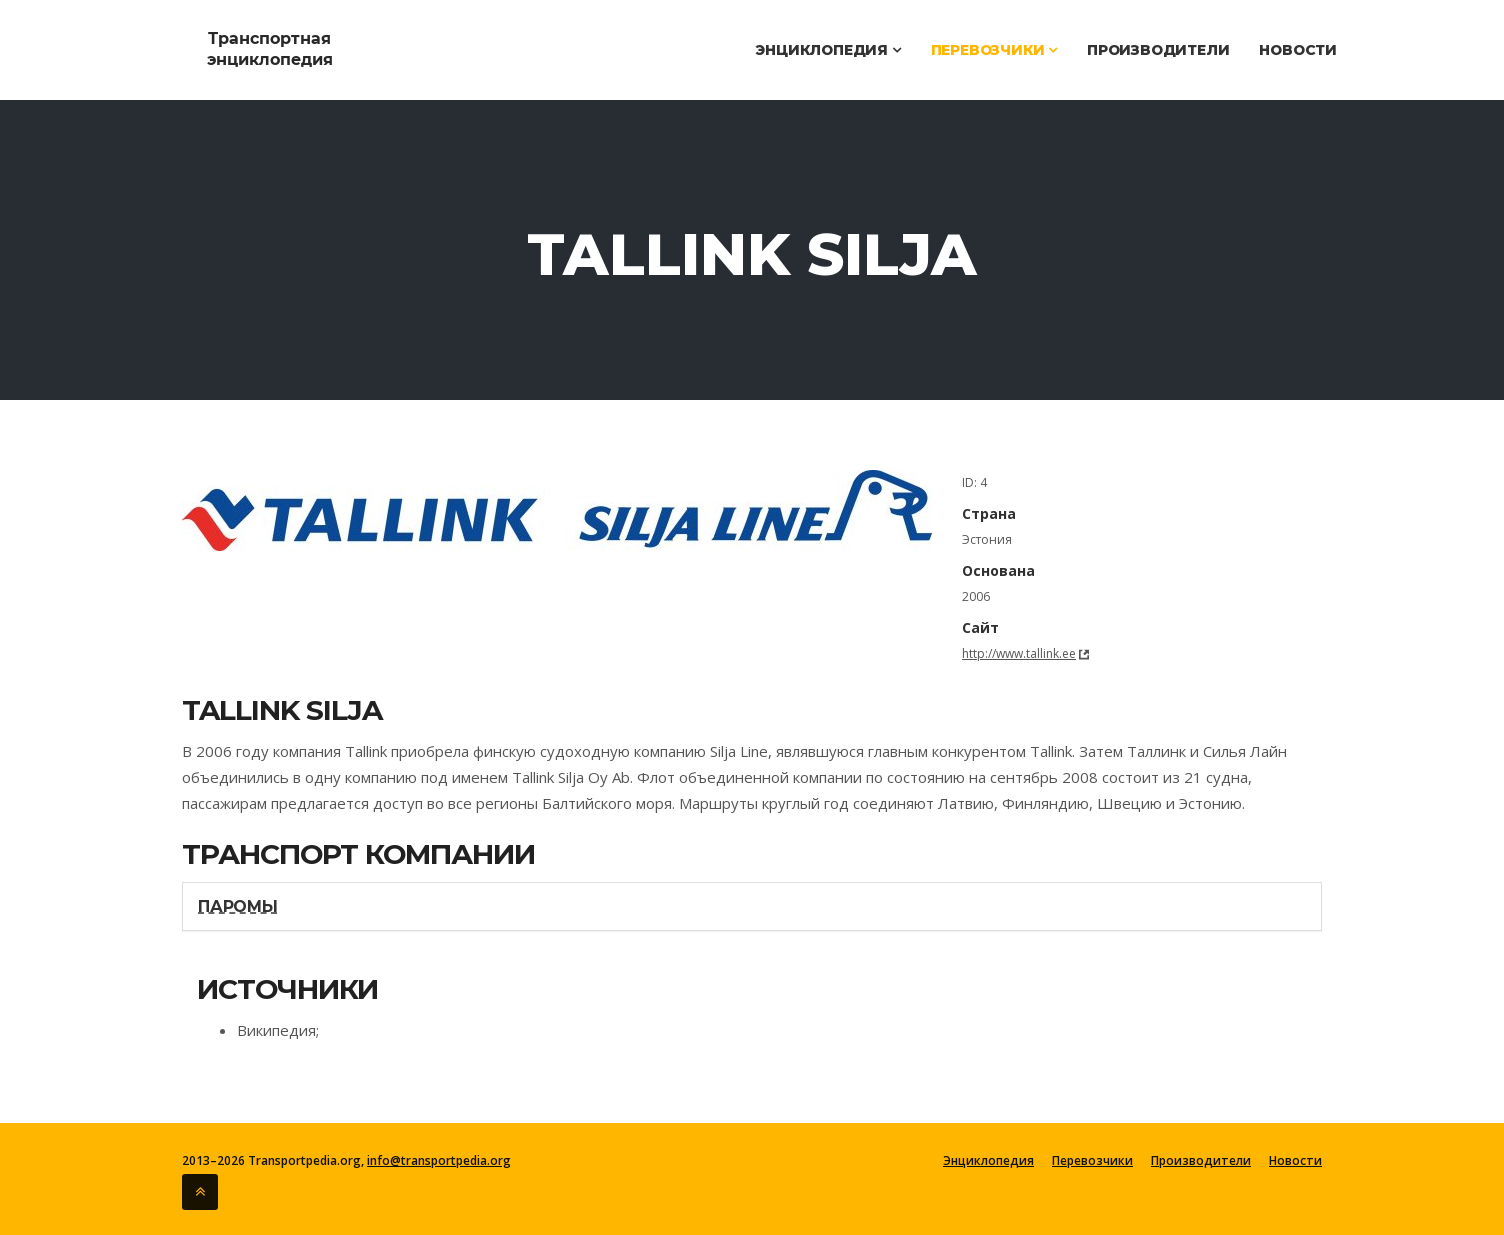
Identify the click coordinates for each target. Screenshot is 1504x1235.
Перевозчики (994, 50)
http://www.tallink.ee (1019, 653)
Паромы (238, 906)
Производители (1158, 50)
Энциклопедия (827, 50)
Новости (1298, 50)
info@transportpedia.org (439, 1160)
